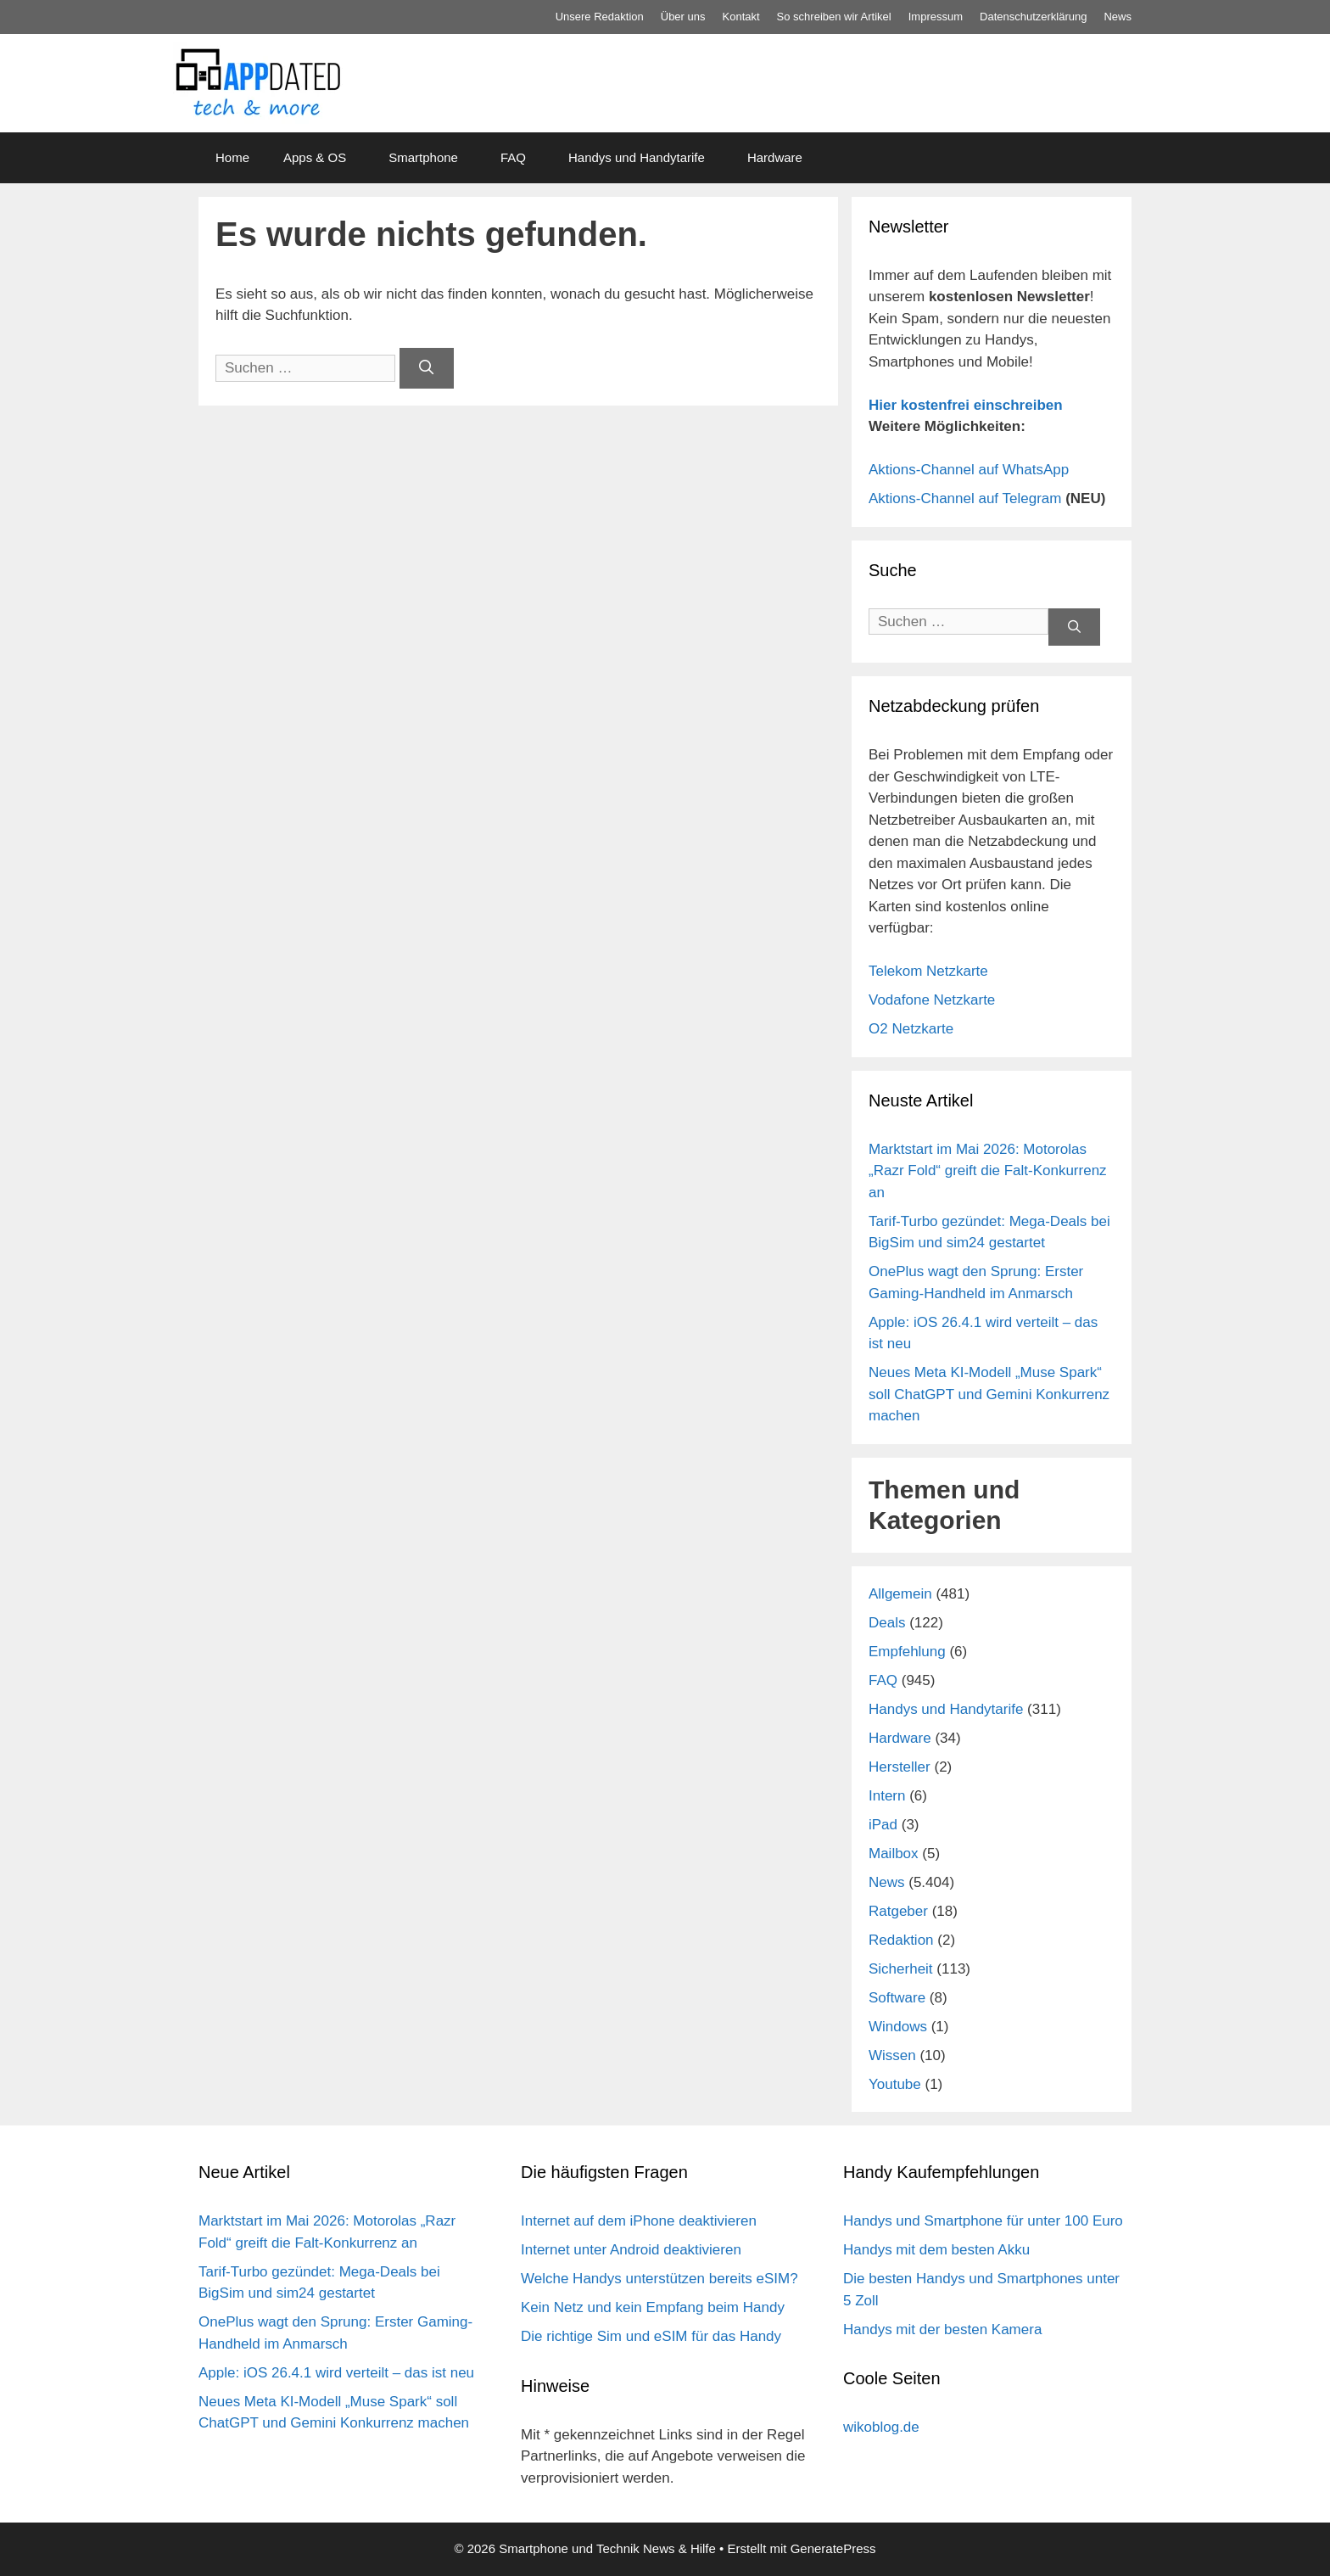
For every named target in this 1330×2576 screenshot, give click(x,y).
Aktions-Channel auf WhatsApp (969, 470)
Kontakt (741, 16)
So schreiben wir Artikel (834, 16)
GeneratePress (833, 2548)
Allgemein (900, 1594)
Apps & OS (314, 157)
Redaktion (901, 1940)
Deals (887, 1623)
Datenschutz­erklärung (1033, 16)
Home (232, 157)
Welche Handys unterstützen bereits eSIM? (659, 2279)
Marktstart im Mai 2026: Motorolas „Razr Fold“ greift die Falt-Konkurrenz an (988, 1171)
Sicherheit (901, 1969)
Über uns (683, 16)
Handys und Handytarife (636, 157)
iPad (883, 1825)
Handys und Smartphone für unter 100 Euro (983, 2221)
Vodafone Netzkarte (932, 1000)
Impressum (935, 16)
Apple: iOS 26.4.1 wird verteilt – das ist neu (336, 2373)
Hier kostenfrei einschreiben (966, 405)
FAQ (513, 157)
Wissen (892, 2055)
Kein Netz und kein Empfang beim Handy (653, 2307)
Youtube (895, 2084)
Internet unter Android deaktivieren (631, 2250)
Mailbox (894, 1853)
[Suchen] (427, 368)
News (1118, 16)
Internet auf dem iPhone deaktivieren (639, 2221)
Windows (898, 2027)
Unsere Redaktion (600, 16)
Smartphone (423, 157)
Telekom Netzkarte (928, 971)
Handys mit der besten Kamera (942, 2329)
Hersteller (899, 1767)
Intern (887, 1796)
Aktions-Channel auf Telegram (965, 498)
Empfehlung (907, 1652)
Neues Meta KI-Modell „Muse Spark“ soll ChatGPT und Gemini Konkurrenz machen (989, 1394)
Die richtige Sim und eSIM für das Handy (651, 2336)
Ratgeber (898, 1911)
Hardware (774, 157)
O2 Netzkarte (911, 1029)
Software (897, 1998)
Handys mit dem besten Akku (936, 2250)
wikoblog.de (881, 2427)
